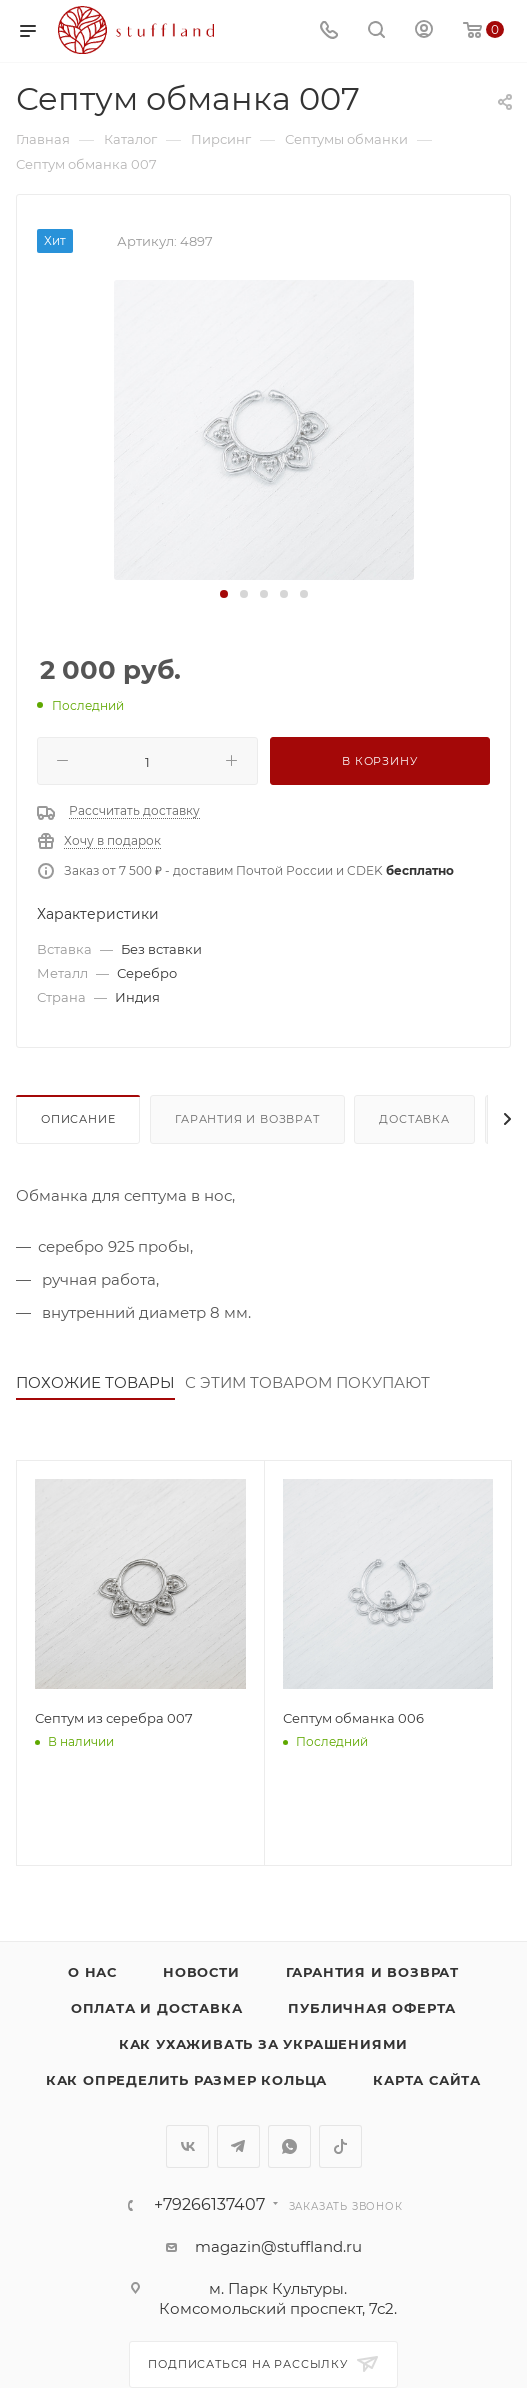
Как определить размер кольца (186, 2080)
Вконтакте (187, 2146)
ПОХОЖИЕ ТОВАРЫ (95, 1382)
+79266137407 (209, 2205)
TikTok (340, 2146)
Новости (201, 1972)
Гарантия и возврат (247, 1119)
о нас (92, 1972)
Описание (78, 1119)
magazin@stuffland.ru (278, 2246)
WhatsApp (289, 2146)
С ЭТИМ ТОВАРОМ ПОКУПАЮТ (307, 1382)
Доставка (414, 1119)
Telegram (238, 2146)
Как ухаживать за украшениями (263, 2044)
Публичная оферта (372, 2008)
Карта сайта (427, 2080)
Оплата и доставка (157, 2008)
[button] (224, 594)
